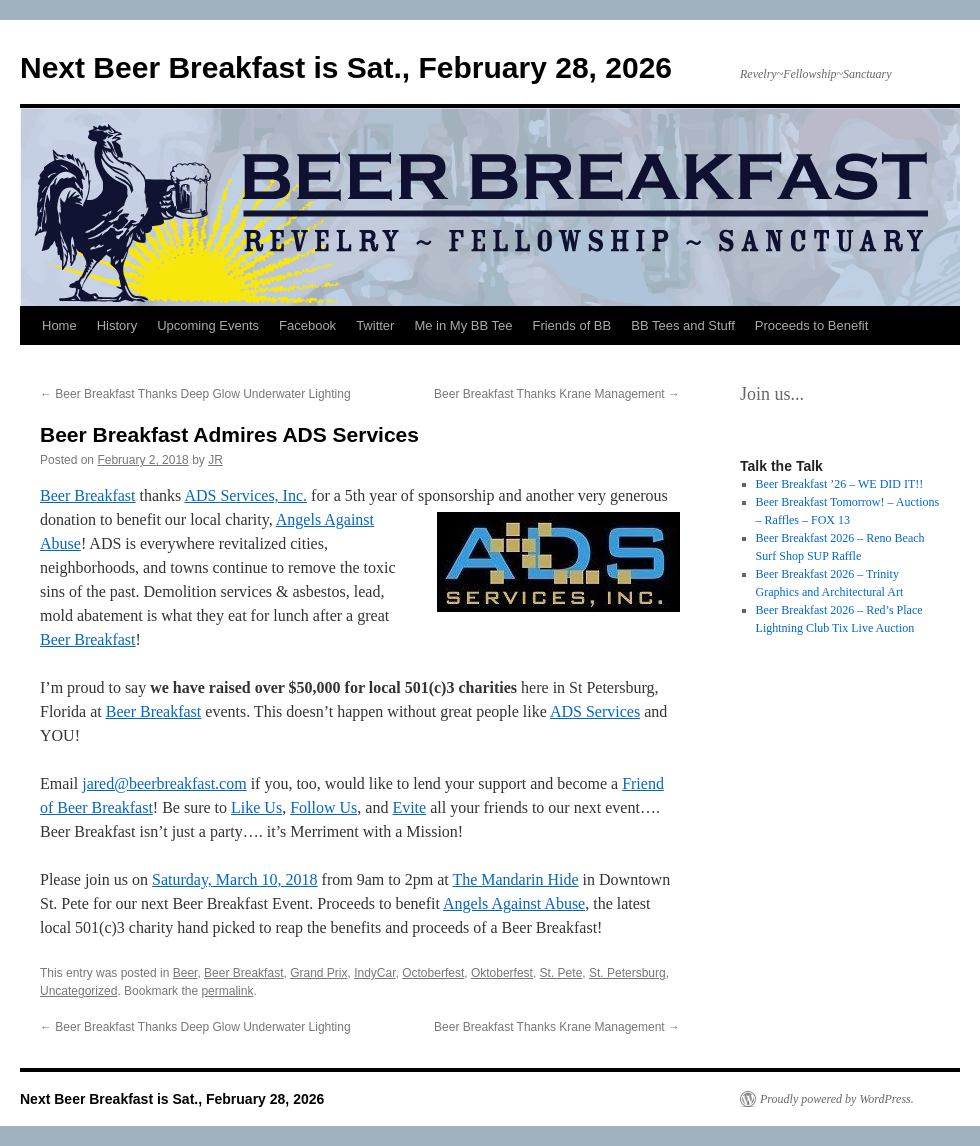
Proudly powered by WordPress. (837, 1099)
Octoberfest (433, 973)
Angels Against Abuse (514, 903)
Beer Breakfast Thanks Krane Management (557, 394)
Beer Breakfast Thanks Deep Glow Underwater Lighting (195, 394)
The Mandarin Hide (515, 879)
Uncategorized (78, 991)
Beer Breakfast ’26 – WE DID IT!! (840, 484)
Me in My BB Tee (463, 325)
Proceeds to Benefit (811, 325)
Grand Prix (318, 973)
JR (215, 460)
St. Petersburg (627, 973)
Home (59, 325)
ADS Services (595, 711)
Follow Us (323, 807)
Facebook (307, 325)
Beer (185, 973)
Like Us (256, 807)
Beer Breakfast (88, 495)
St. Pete (561, 973)
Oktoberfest (502, 973)
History (117, 325)
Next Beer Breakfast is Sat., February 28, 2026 (346, 67)
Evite (409, 807)
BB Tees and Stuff (683, 325)
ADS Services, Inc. (245, 495)
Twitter (375, 325)
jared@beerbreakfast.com (164, 783)
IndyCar (374, 973)
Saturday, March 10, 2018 (235, 879)
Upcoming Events (208, 325)
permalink (227, 991)
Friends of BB (571, 325)
